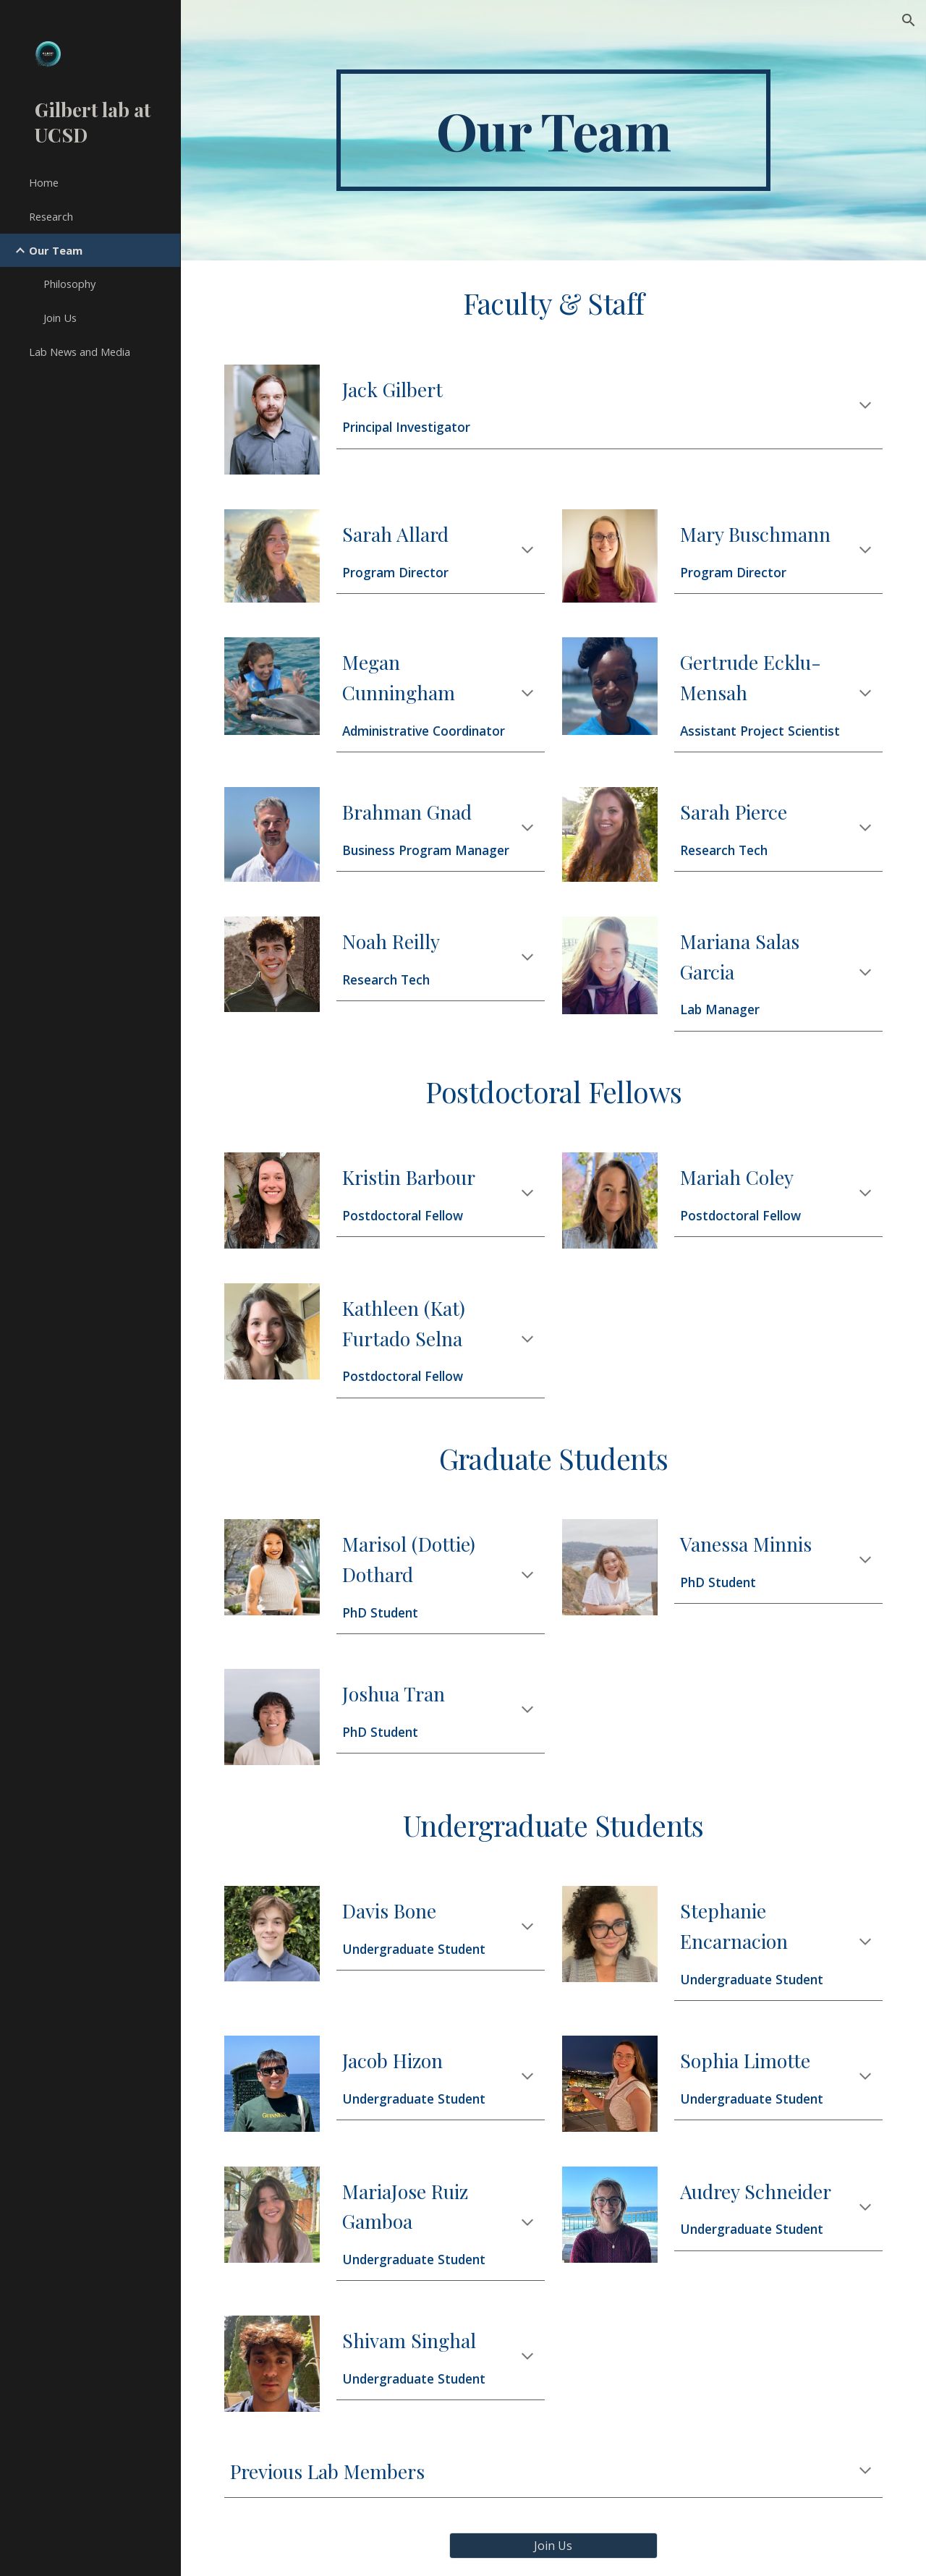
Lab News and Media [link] (79, 351)
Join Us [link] (60, 317)
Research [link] (51, 216)
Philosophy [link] (69, 283)
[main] (553, 130)
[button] (908, 20)
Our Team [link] (55, 250)
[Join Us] (553, 2545)
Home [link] (44, 182)
